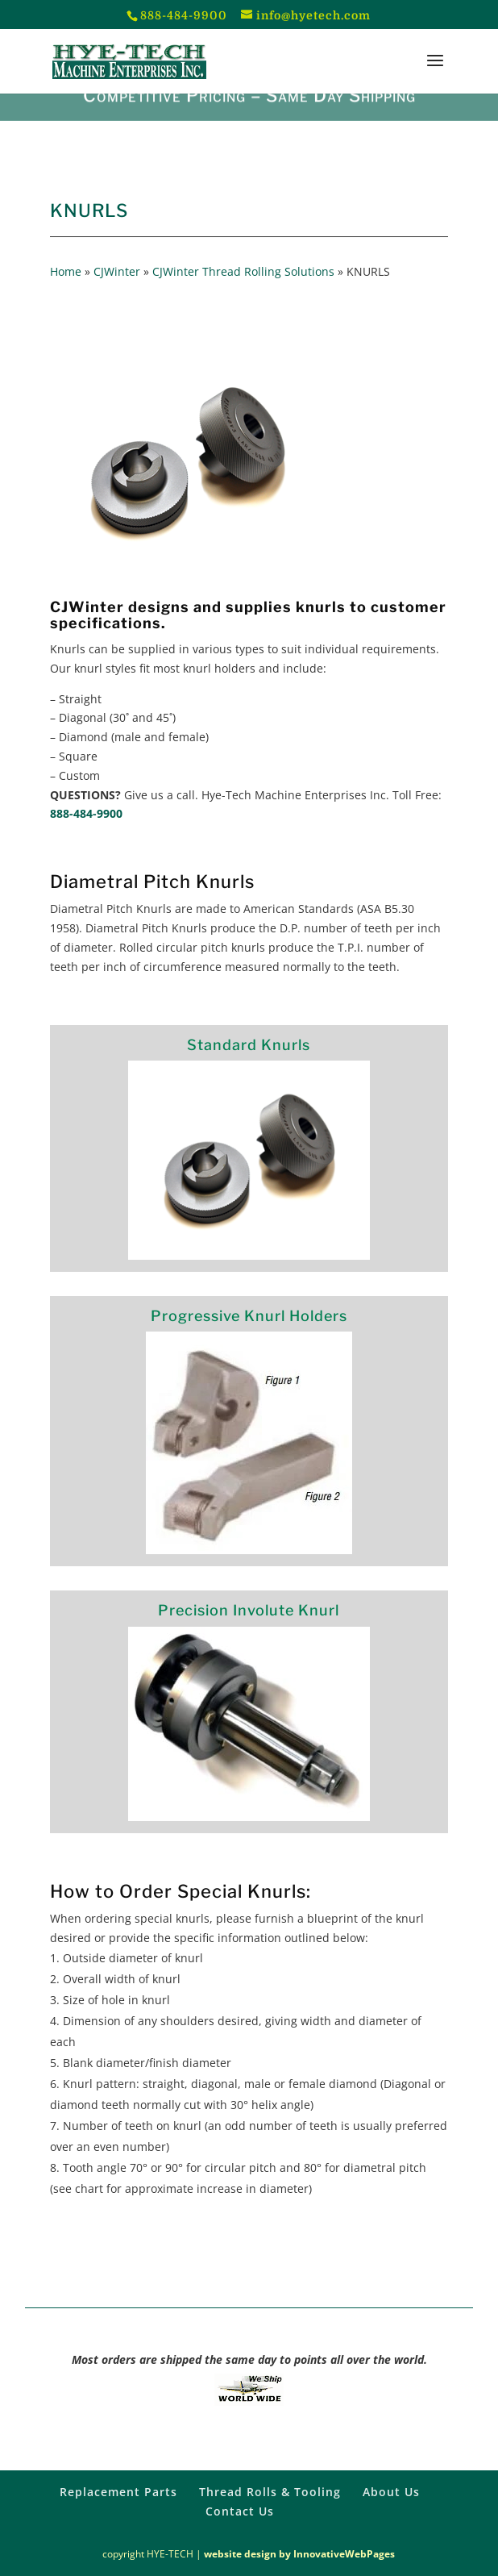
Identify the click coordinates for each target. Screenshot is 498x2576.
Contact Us (239, 2511)
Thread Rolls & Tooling (270, 2491)
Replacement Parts (118, 2491)
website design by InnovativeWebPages (299, 2554)
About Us (391, 2491)
